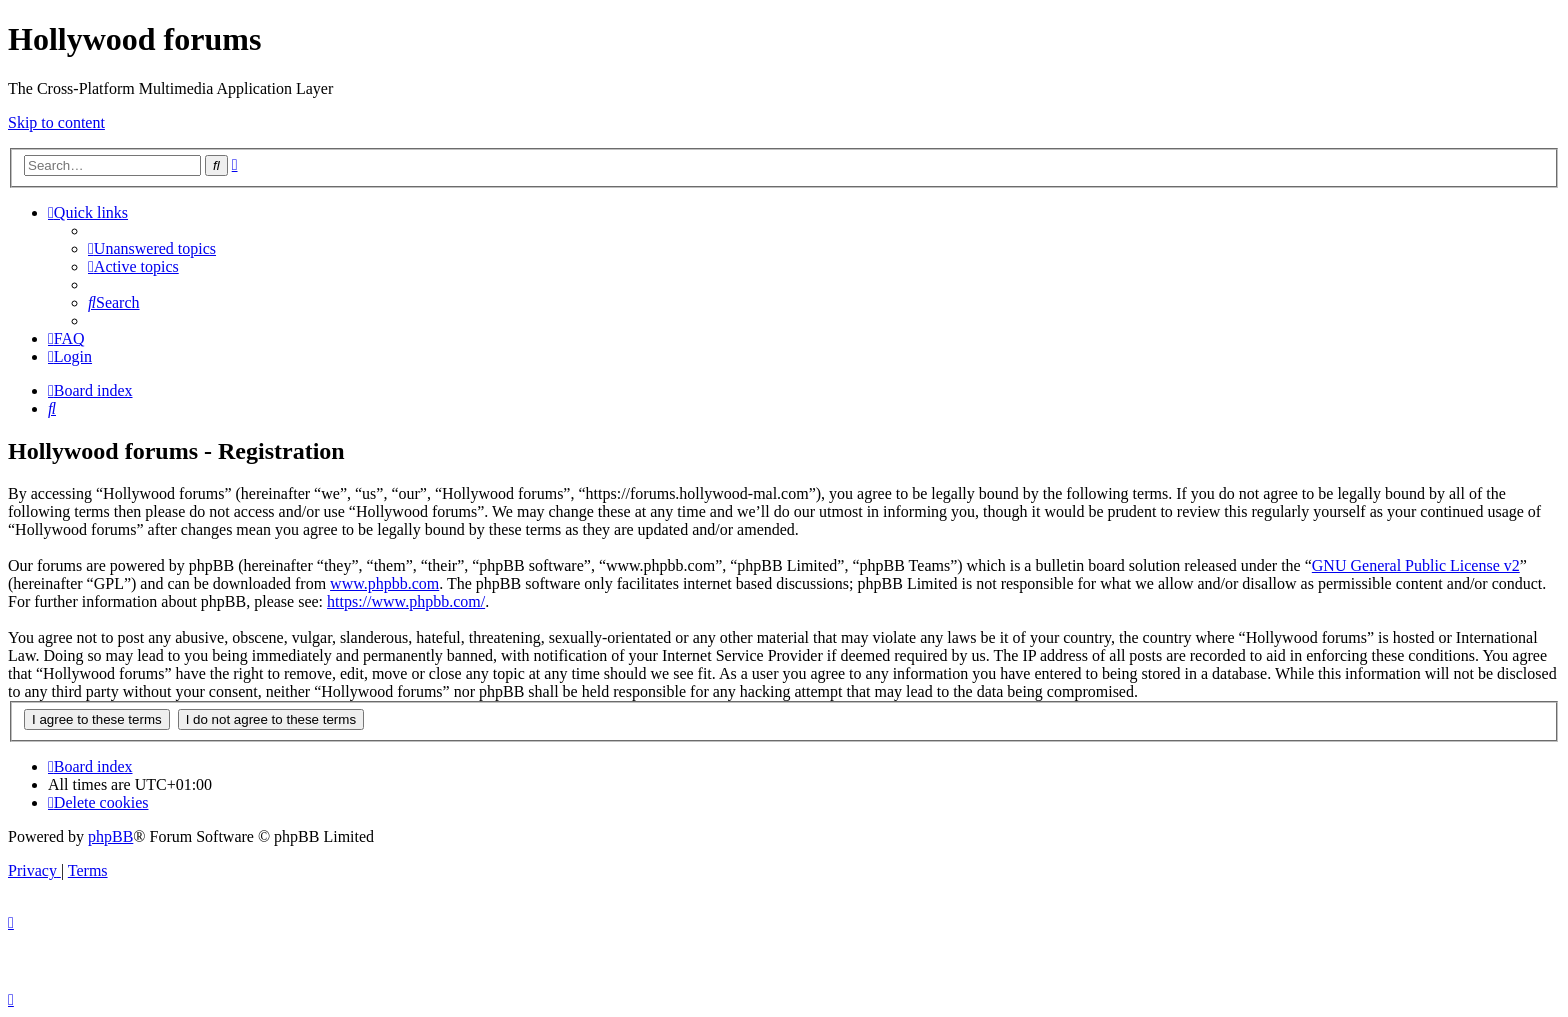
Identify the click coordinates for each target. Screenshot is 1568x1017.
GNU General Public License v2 (1416, 565)
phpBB (110, 836)
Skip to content (56, 122)
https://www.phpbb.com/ (406, 601)
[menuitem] (152, 248)
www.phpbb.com (384, 583)
